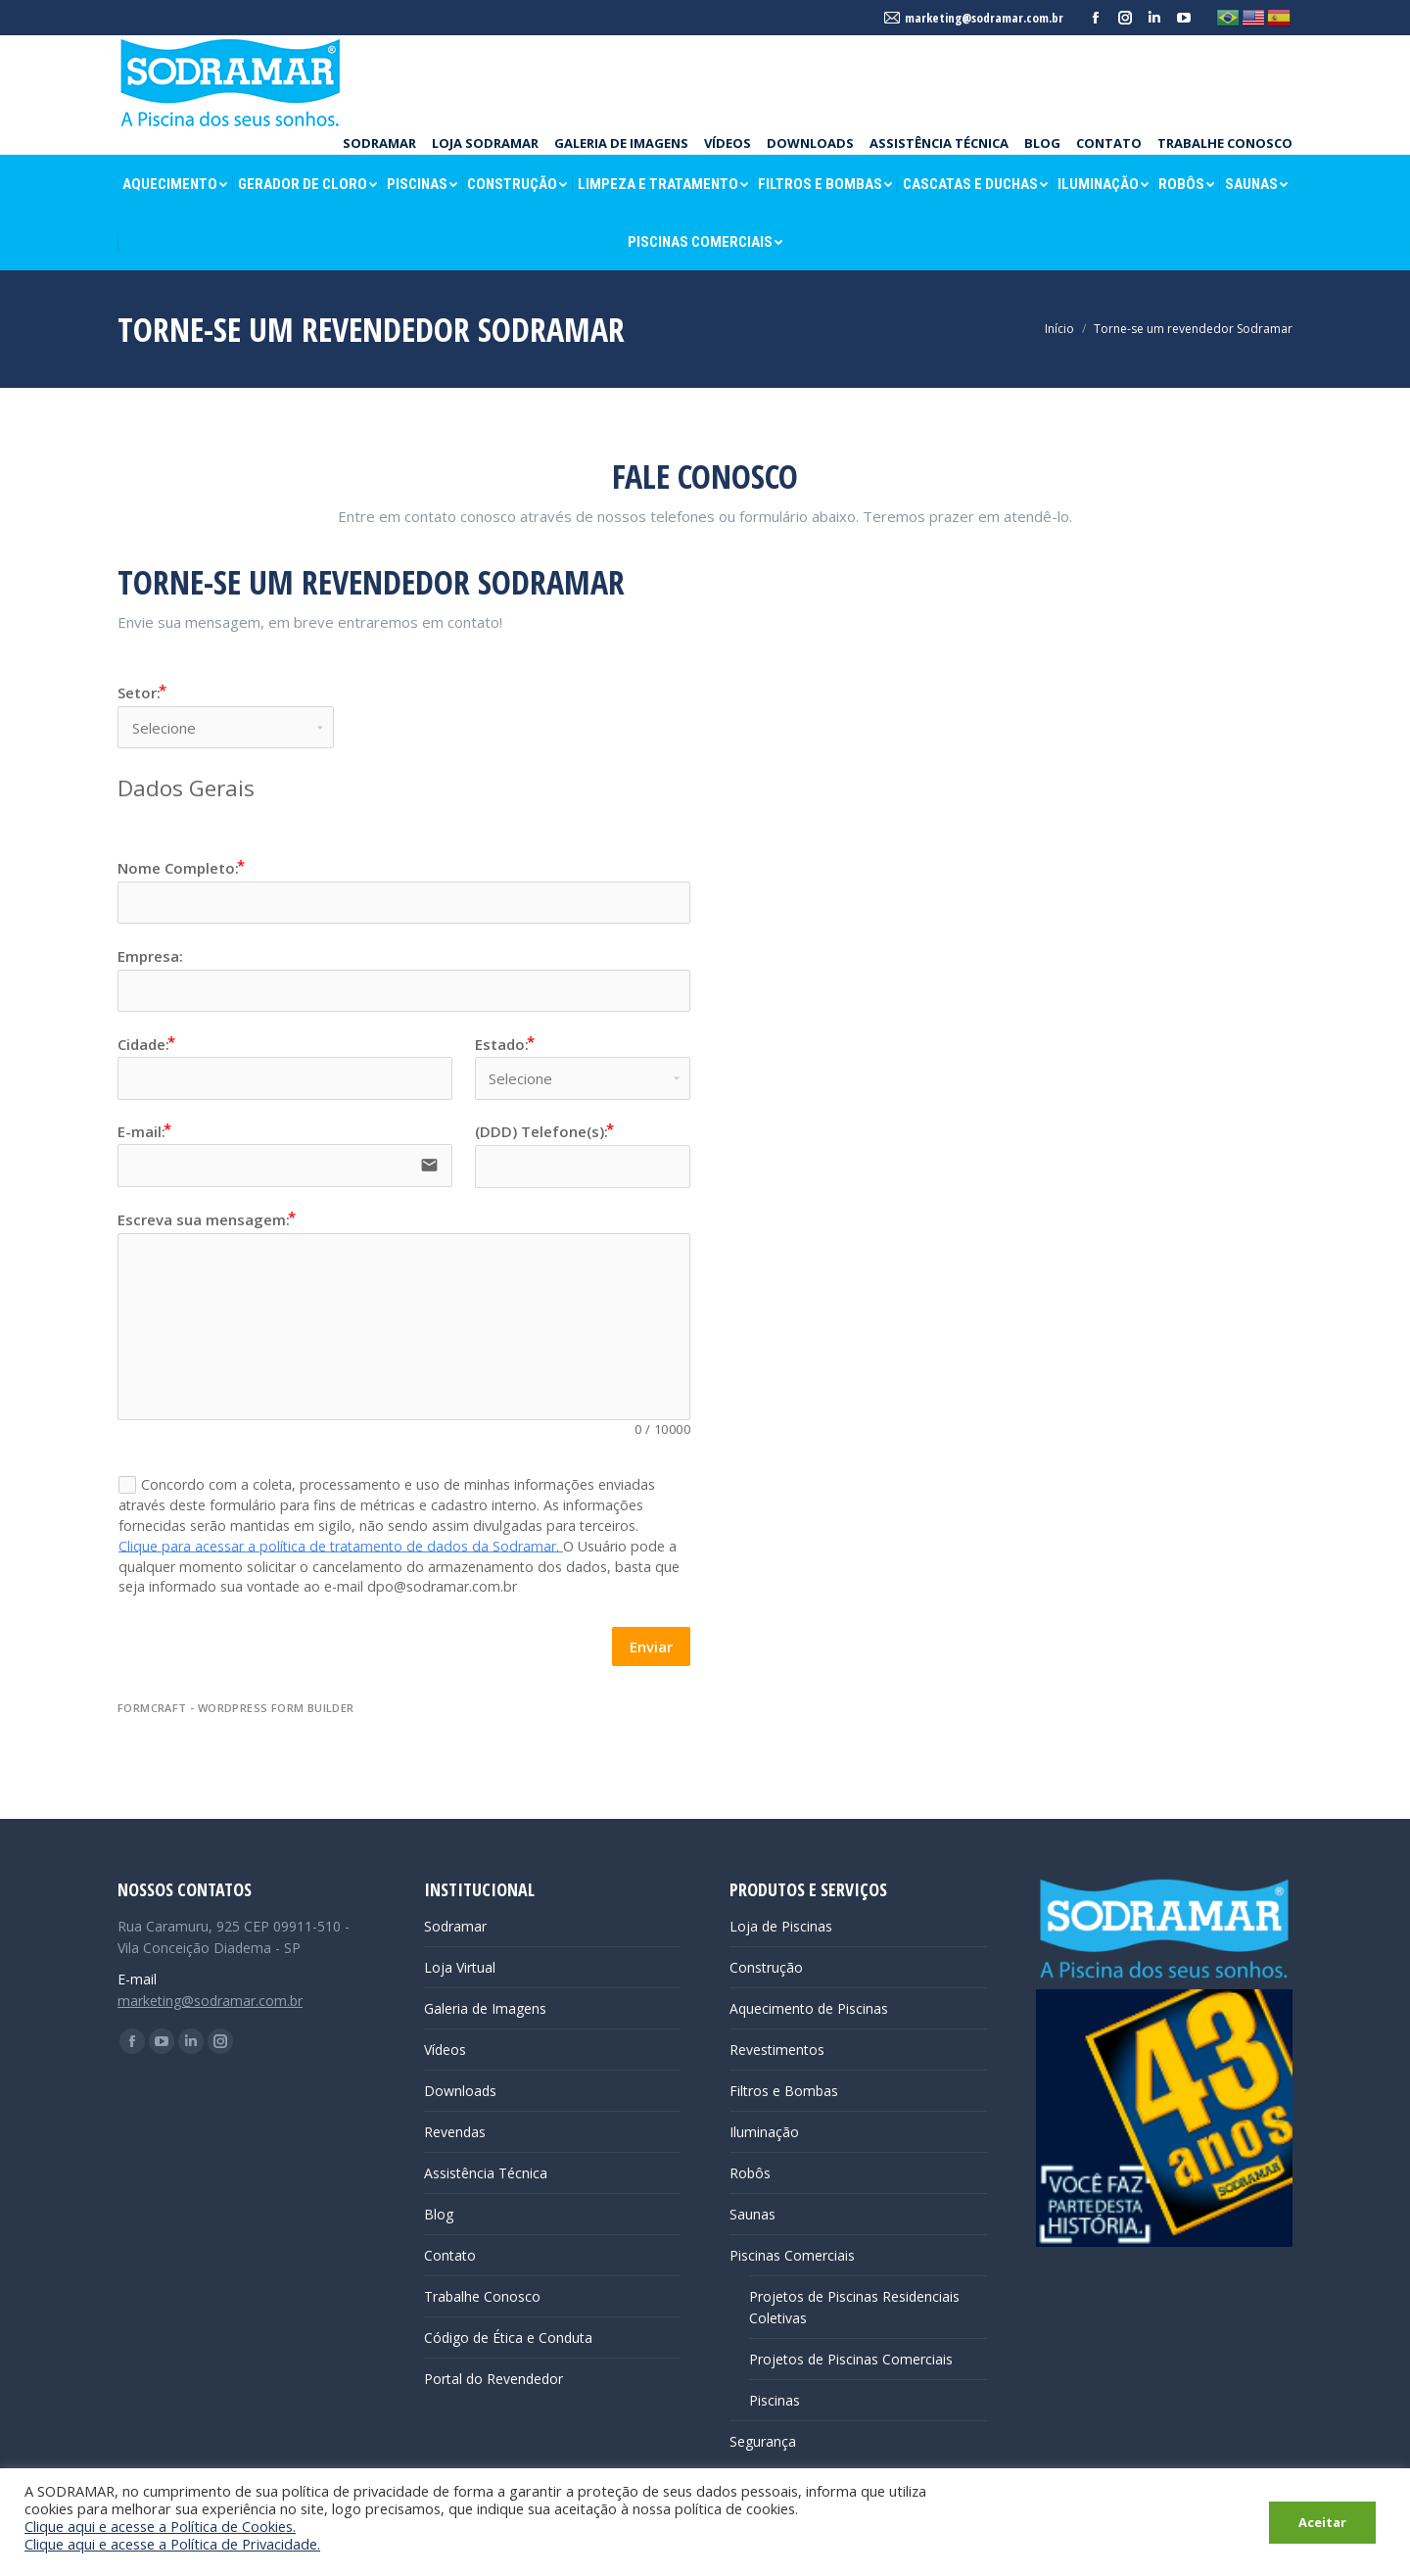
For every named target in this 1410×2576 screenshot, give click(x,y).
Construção (766, 1967)
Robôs (750, 2173)
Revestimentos (776, 2049)
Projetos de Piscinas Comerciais (851, 2359)
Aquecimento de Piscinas (808, 2008)
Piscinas (774, 2400)
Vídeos (445, 2049)
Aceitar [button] (1322, 2522)
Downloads (460, 2090)
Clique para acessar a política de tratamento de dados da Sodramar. (340, 1545)
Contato (450, 2255)
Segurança (762, 2441)
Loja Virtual (459, 1967)
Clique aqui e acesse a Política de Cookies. (160, 2526)
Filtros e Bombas (783, 2090)
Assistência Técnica (485, 2173)
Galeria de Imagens (485, 2008)
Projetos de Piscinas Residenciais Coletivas (854, 2307)
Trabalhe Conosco (482, 2296)
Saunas (752, 2214)
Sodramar (455, 1926)
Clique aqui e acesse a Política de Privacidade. (172, 2543)
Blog (438, 2214)
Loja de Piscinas (780, 1926)
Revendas (455, 2132)
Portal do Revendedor (493, 2378)
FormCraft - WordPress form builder (236, 1708)
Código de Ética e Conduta (508, 2337)
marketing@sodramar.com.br (210, 2000)
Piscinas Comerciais (792, 2255)
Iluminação (764, 2132)
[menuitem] (379, 143)
